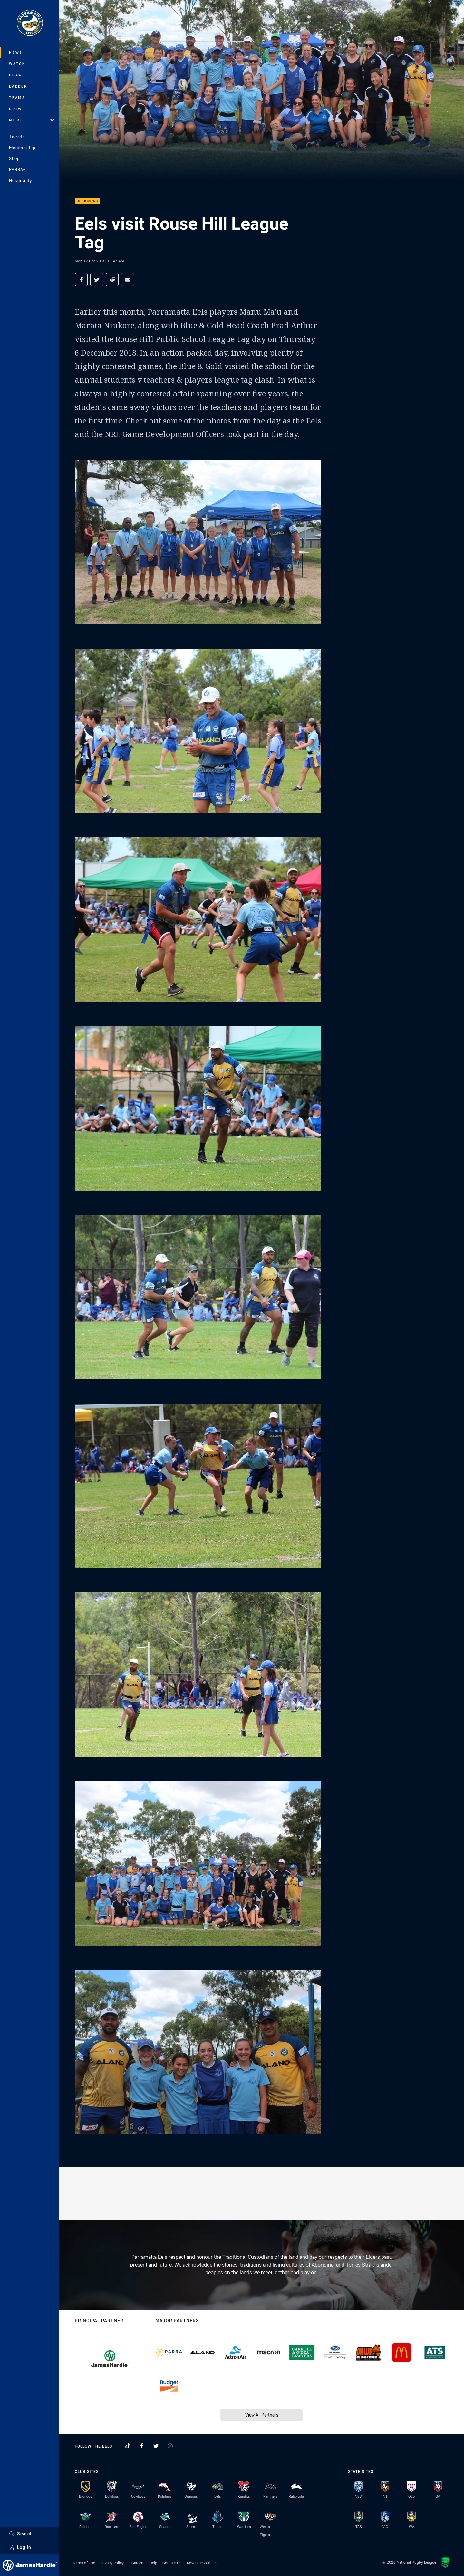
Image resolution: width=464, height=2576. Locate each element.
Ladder (18, 86)
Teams (17, 97)
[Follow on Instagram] (170, 2446)
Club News (87, 201)
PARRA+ (17, 169)
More (31, 120)
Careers (137, 2562)
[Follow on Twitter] (156, 2446)
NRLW (15, 108)
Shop (14, 158)
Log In (20, 2547)
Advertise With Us (202, 2562)
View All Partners (261, 2415)
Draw (16, 74)
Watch (17, 63)
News (16, 52)
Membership (22, 147)
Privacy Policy (112, 2562)
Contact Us (171, 2562)
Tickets (17, 136)
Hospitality (20, 180)
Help (153, 2562)
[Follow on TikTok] (127, 2446)
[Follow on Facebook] (141, 2446)
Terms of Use (83, 2562)
